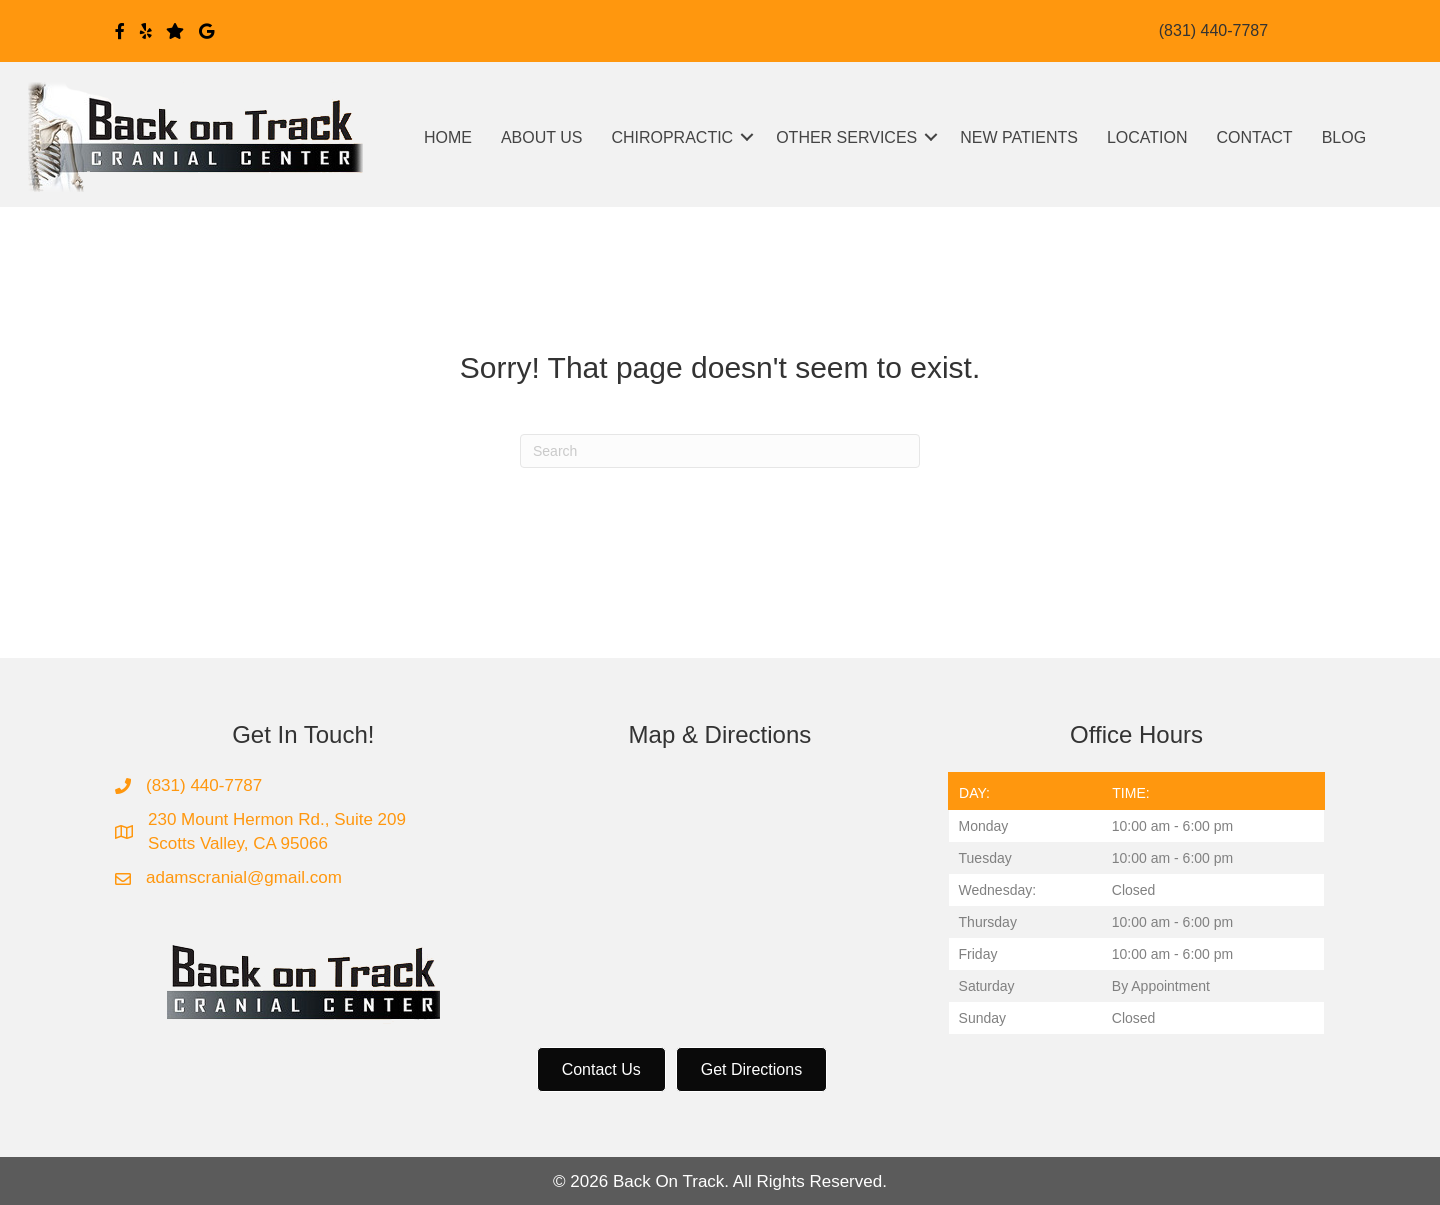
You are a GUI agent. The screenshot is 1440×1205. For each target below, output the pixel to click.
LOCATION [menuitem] (1147, 137)
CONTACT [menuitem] (1255, 137)
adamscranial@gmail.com (244, 877)
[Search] (720, 451)
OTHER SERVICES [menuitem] (846, 137)
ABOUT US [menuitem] (542, 137)
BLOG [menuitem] (1344, 137)
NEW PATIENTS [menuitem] (1019, 137)
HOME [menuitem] (448, 137)
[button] (747, 137)
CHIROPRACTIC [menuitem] (672, 137)
